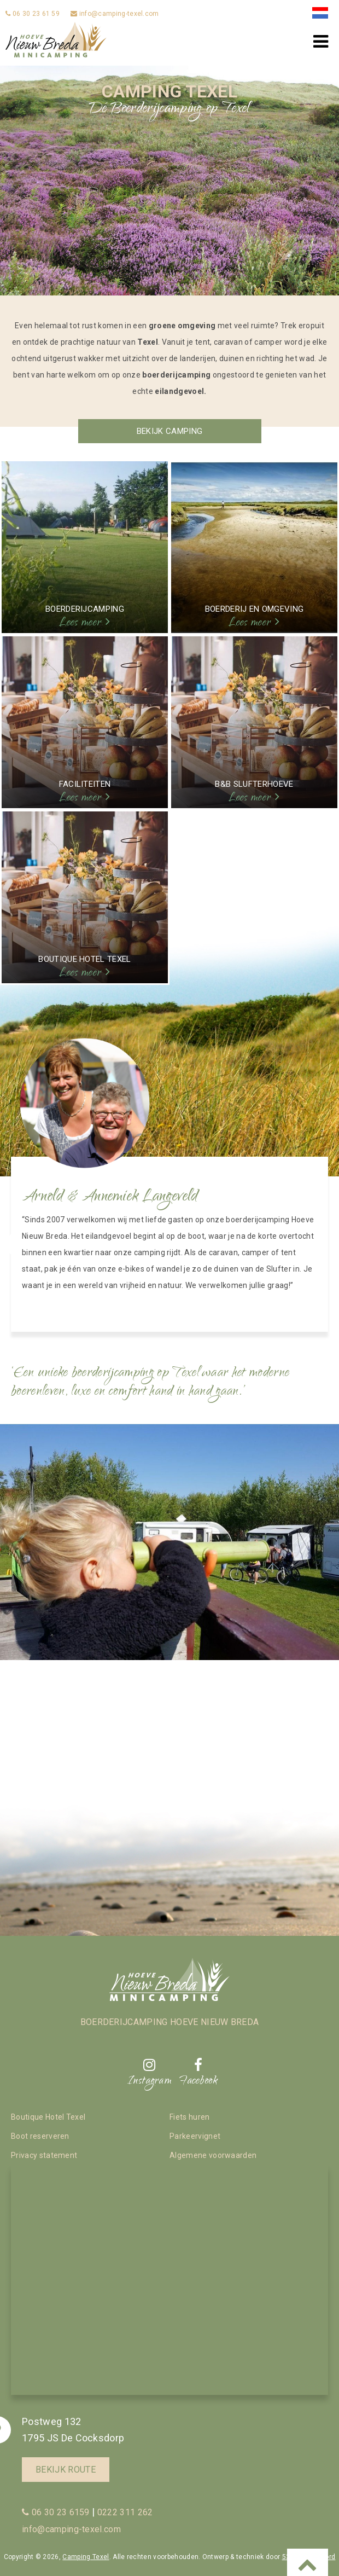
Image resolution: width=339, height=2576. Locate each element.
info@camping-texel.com (115, 14)
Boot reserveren (40, 2136)
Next (317, 113)
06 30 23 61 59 (32, 14)
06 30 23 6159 (56, 2512)
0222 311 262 (125, 2512)
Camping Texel (85, 2557)
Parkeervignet (195, 2136)
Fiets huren (190, 2117)
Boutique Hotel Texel (48, 2117)
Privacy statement (44, 2155)
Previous (22, 113)
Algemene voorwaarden (213, 2155)
